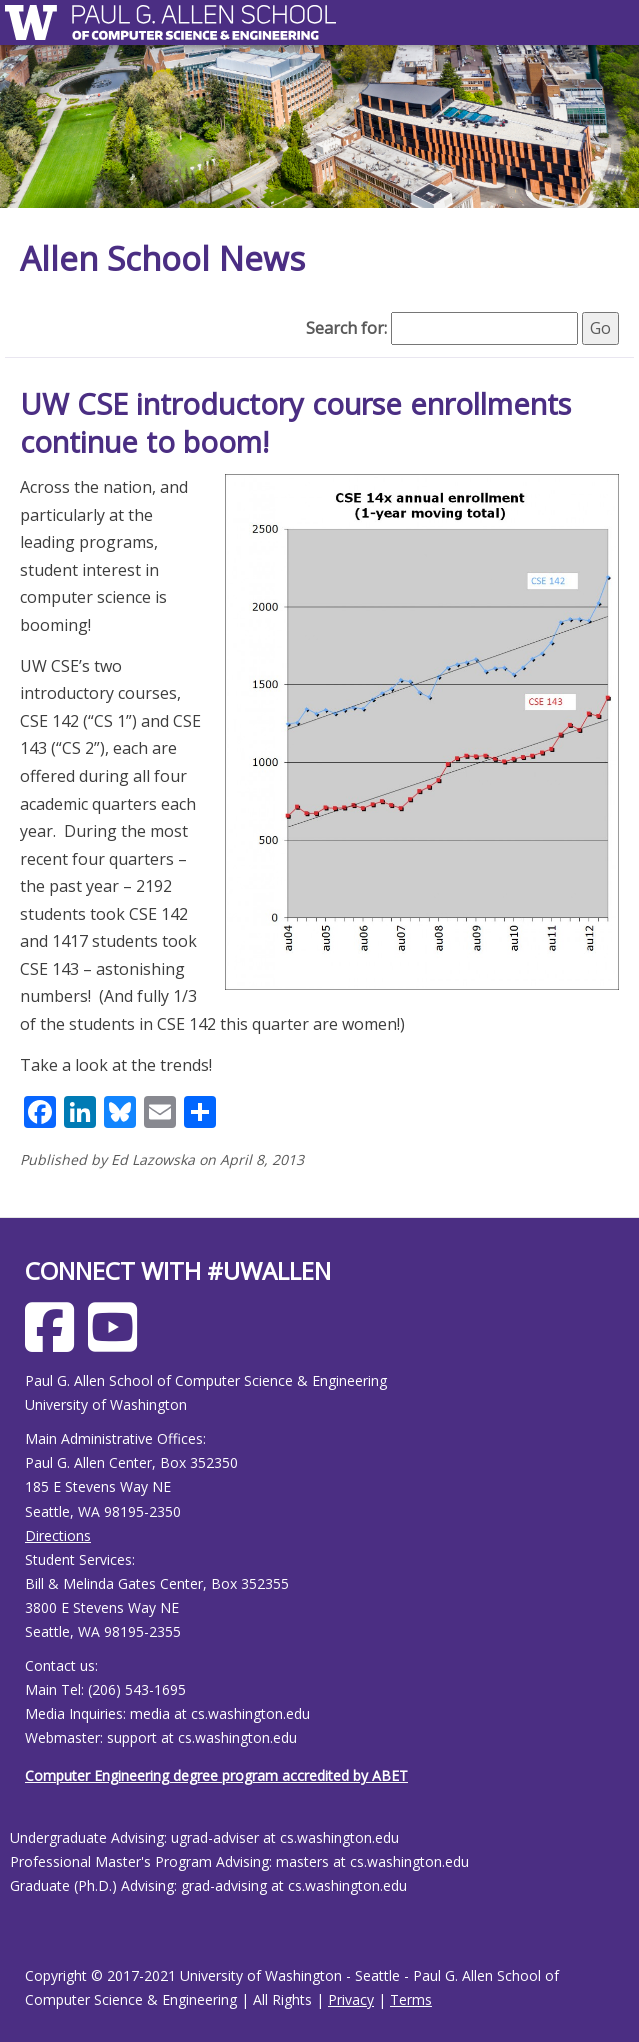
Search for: (346, 328)
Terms (411, 1999)
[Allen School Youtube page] (117, 1342)
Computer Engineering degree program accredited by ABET (216, 1775)
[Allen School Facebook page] (54, 1342)
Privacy (351, 1999)
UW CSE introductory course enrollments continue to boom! (295, 422)
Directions (58, 1535)
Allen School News (162, 258)
